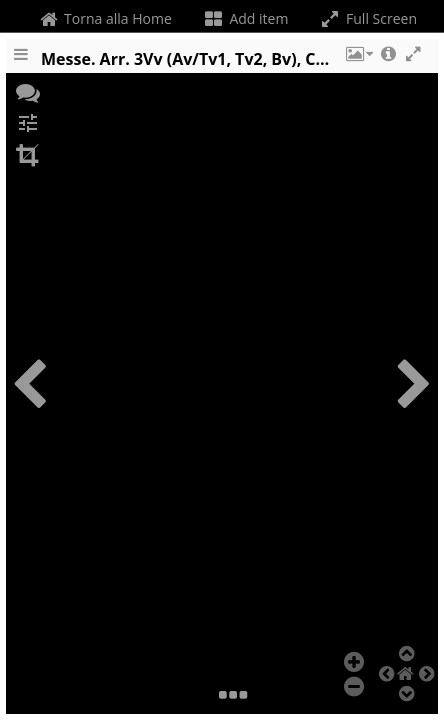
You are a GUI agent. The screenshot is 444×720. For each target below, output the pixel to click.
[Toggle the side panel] (21, 63)
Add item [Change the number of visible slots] (245, 18)
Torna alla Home (103, 18)
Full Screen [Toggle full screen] (367, 18)
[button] (358, 63)
